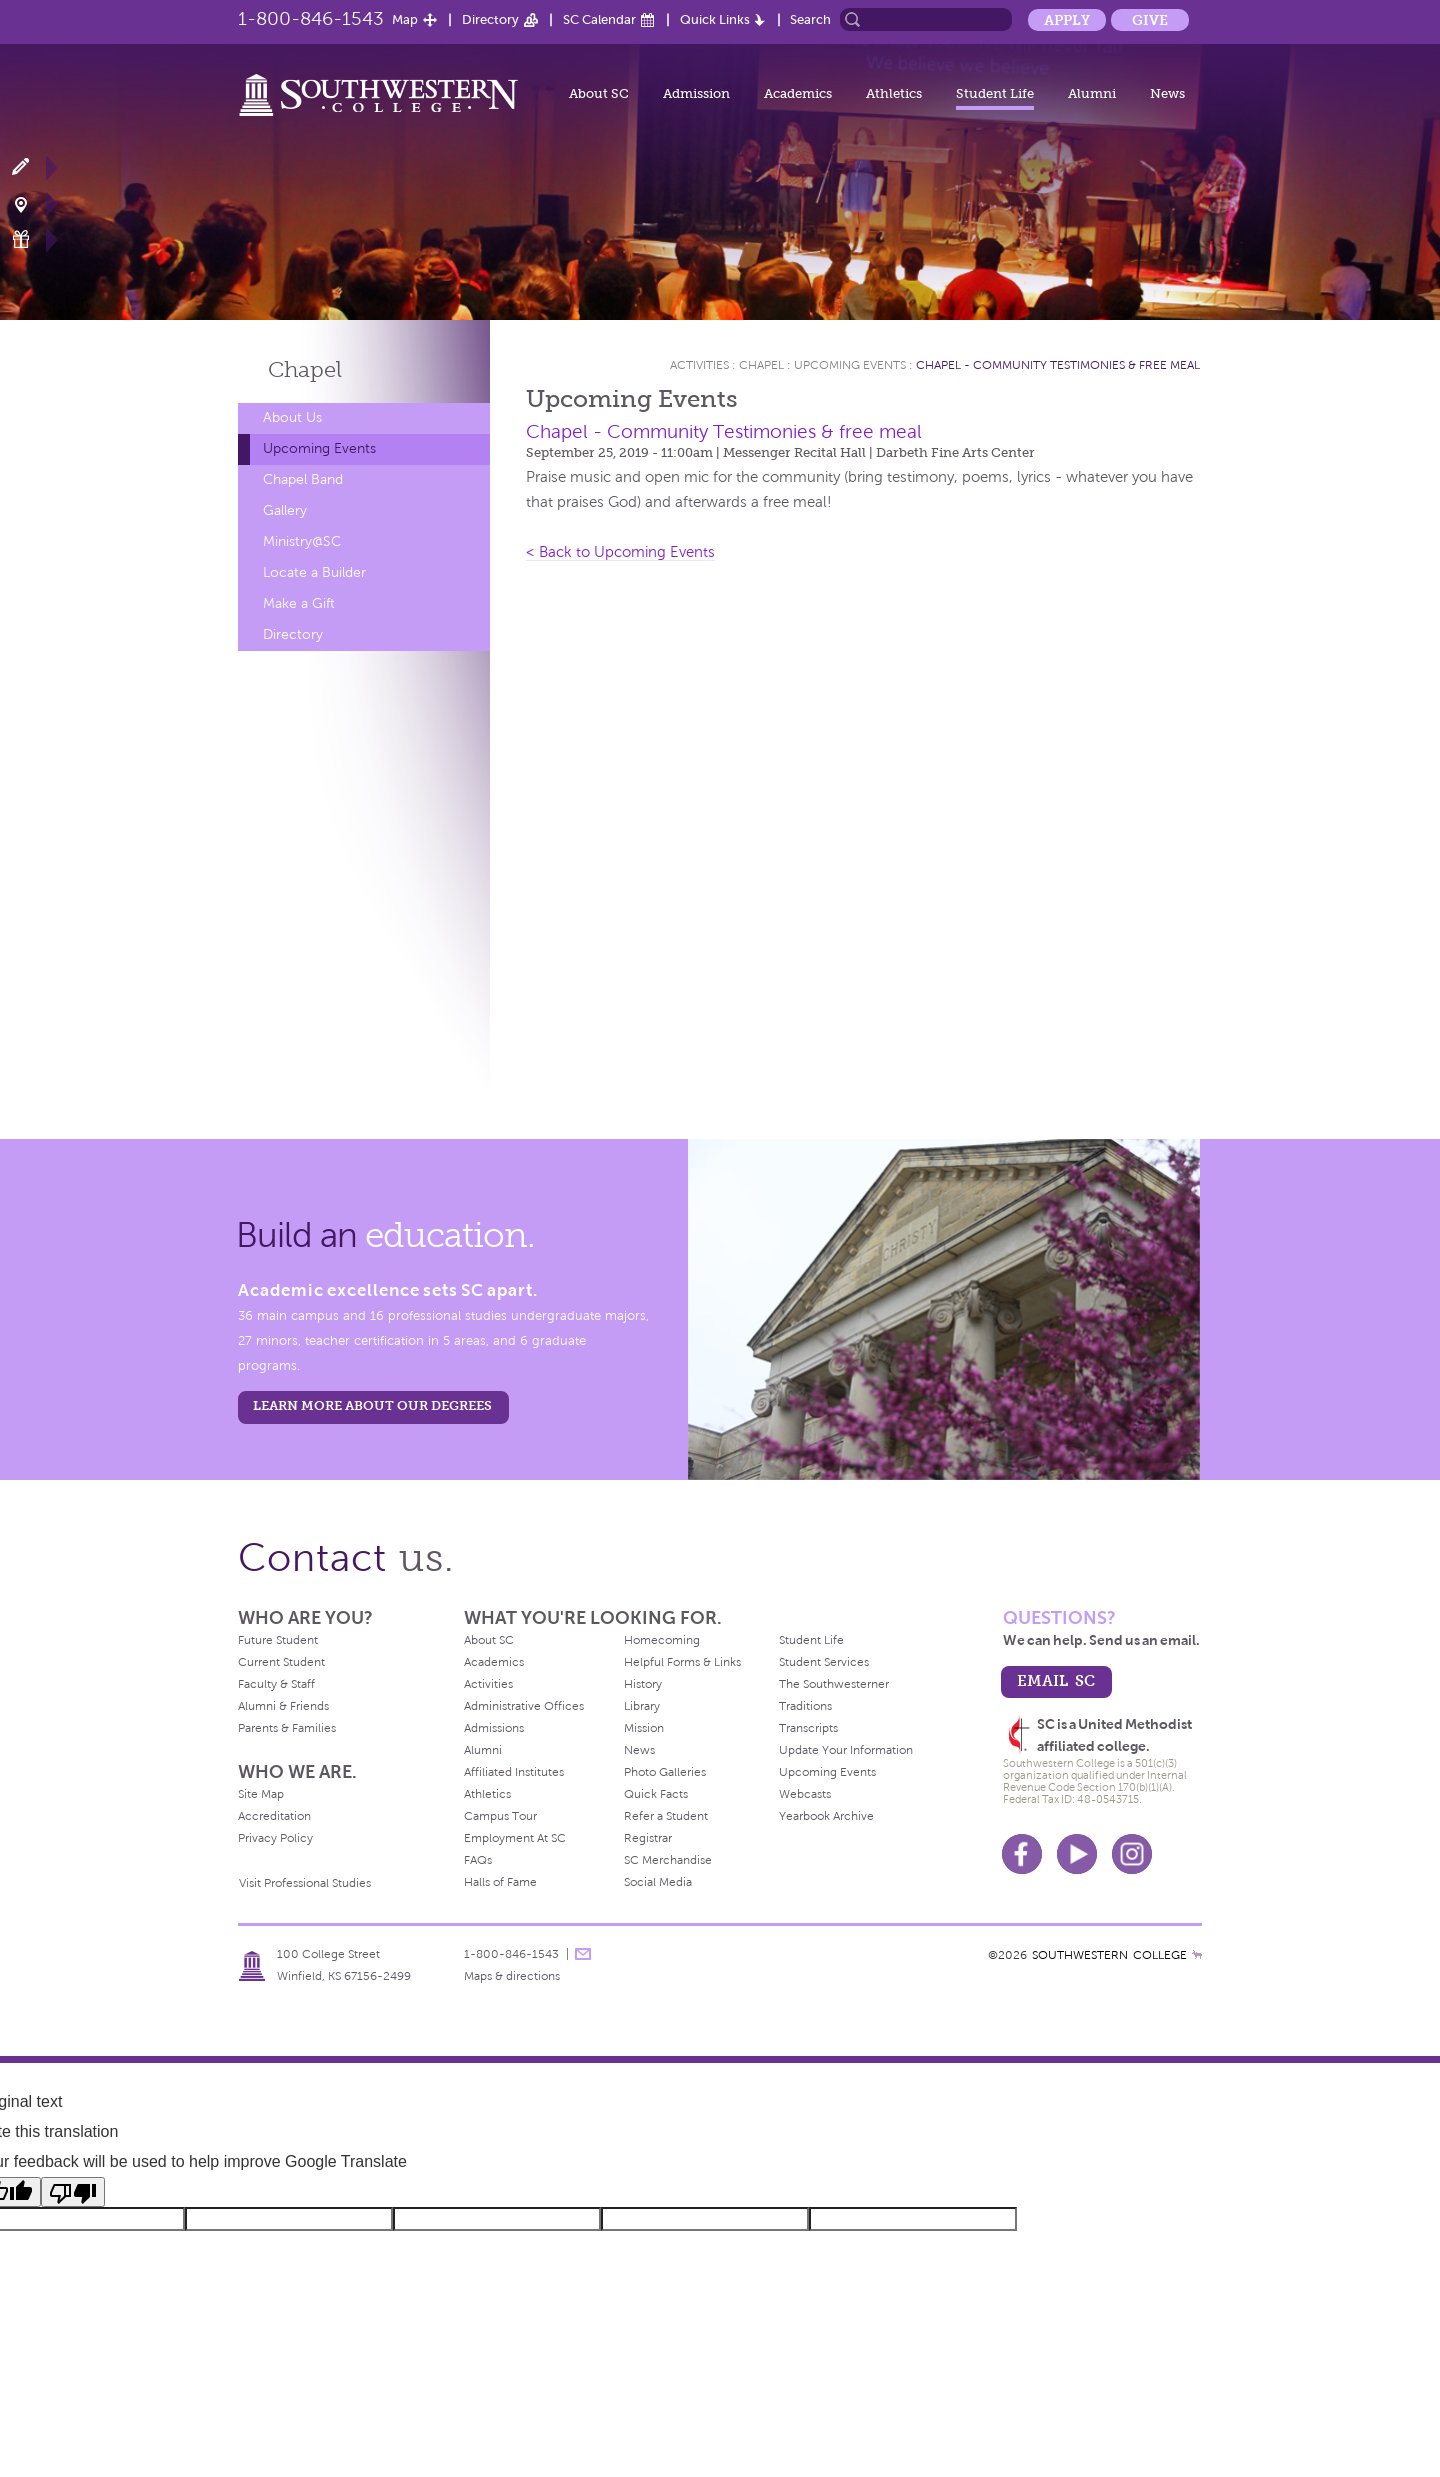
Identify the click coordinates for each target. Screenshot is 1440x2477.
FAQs (478, 1860)
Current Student (281, 1662)
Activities (699, 365)
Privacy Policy (275, 1838)
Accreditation (274, 1816)
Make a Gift (32, 239)
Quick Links (715, 19)
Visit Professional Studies (305, 1883)
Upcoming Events (319, 448)
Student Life (995, 93)
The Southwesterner (834, 1684)
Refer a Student (666, 1816)
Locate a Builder (314, 572)
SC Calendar (599, 19)
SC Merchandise (668, 1860)
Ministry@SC (302, 541)
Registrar (648, 1838)
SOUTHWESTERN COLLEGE (1109, 1955)
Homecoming (662, 1640)
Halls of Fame (500, 1882)
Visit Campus (32, 203)
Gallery (285, 510)
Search (810, 19)
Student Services (824, 1662)
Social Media (658, 1882)
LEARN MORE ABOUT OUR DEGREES (372, 1405)
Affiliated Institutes (514, 1772)
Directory (490, 19)
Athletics (894, 93)
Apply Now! (32, 167)
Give (1150, 20)
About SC (599, 93)
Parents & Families (287, 1728)
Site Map (261, 1794)
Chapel (305, 369)
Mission (644, 1728)
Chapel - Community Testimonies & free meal (1058, 365)
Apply (1067, 20)
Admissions (494, 1728)
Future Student (278, 1640)
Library (642, 1706)
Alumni (1092, 93)
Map (405, 19)
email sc (1056, 1680)
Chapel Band (303, 479)
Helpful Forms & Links (682, 1662)
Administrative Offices (524, 1706)
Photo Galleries (665, 1772)
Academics (798, 93)
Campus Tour (500, 1816)
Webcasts (805, 1794)
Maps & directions (512, 1976)
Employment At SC (515, 1838)
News (1167, 93)
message (583, 1954)
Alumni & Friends (283, 1706)
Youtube (1077, 1854)
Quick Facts (656, 1794)
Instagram (1132, 1854)
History (643, 1684)
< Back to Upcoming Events (620, 552)
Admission (696, 93)
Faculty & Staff (276, 1684)
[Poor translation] (73, 2192)
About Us (292, 417)
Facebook (1022, 1854)
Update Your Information (846, 1750)
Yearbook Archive (826, 1816)
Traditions (805, 1706)
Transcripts (808, 1728)
